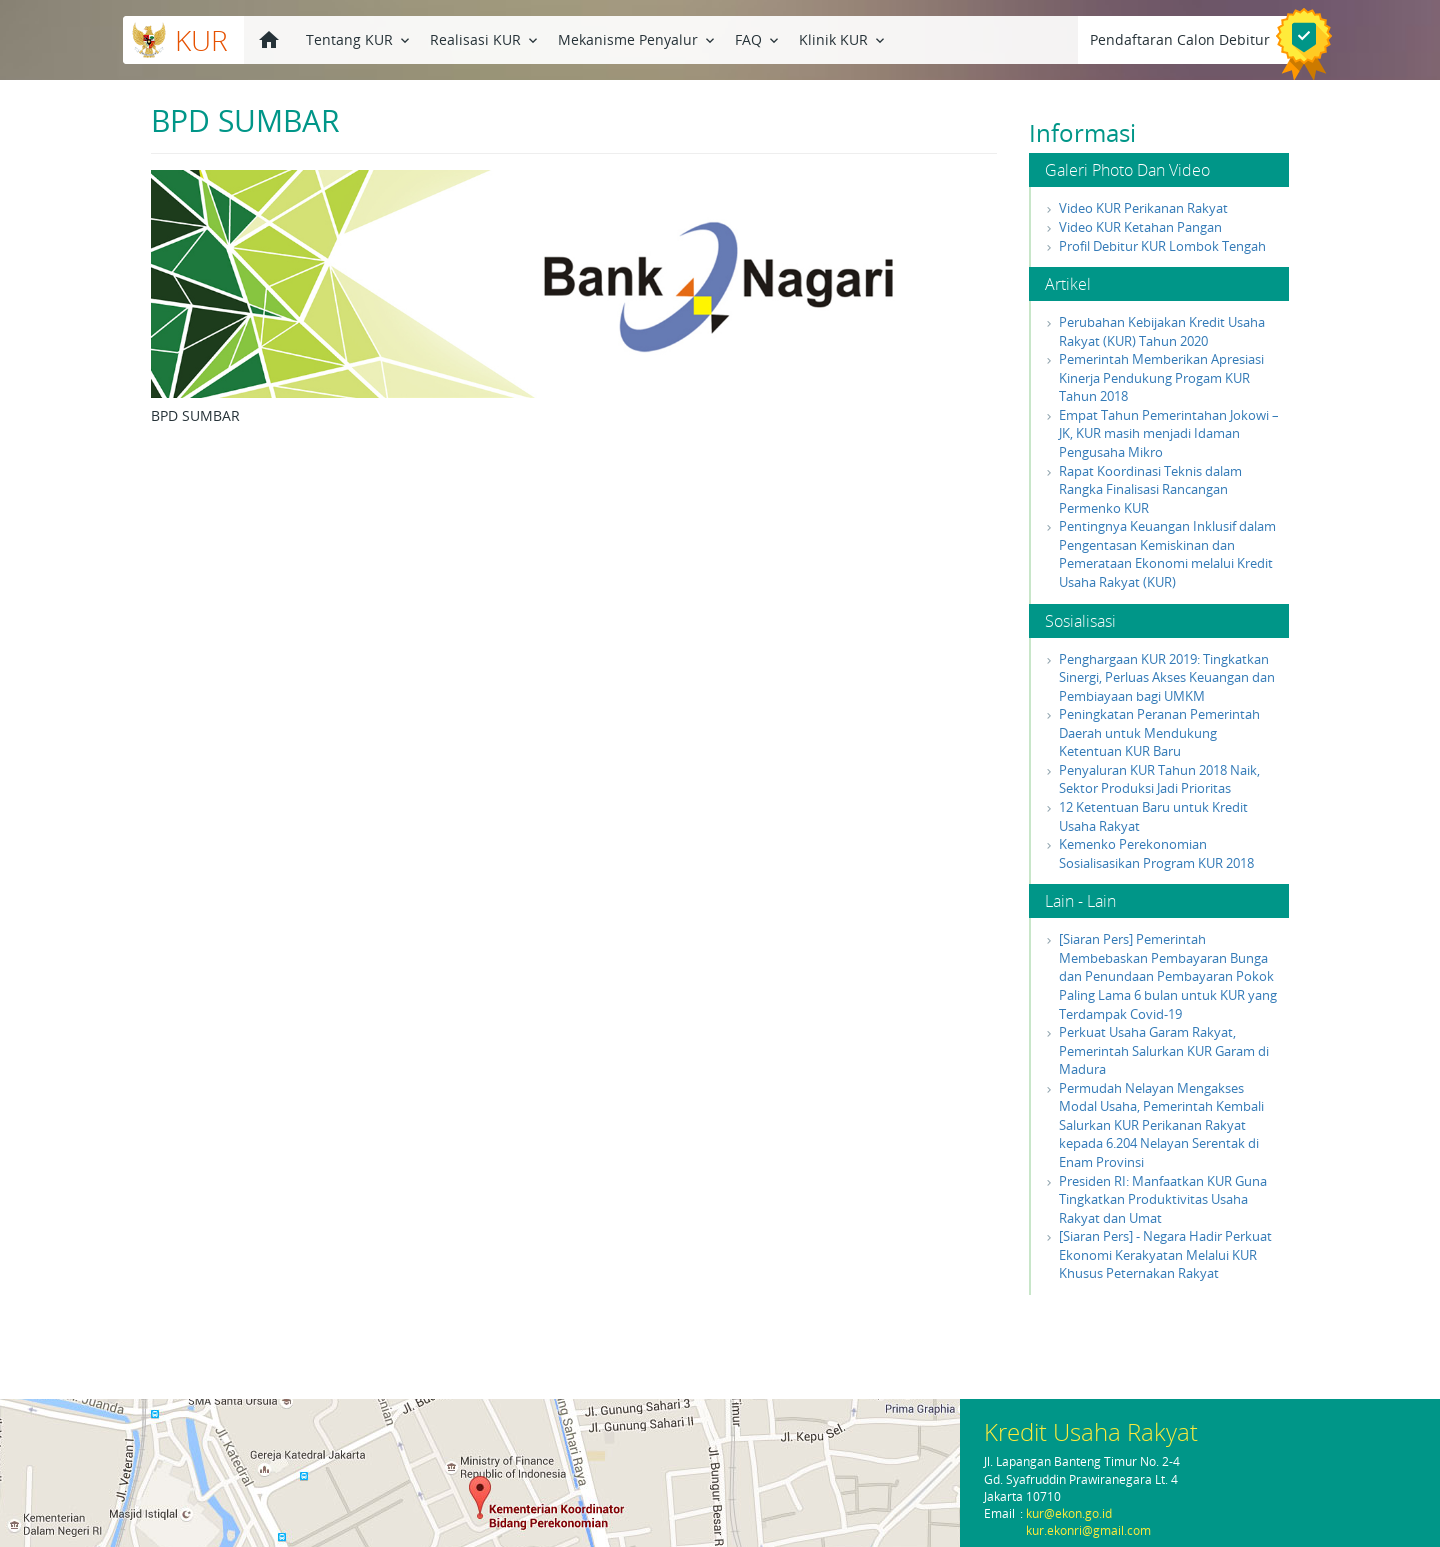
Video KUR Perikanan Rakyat (1143, 208)
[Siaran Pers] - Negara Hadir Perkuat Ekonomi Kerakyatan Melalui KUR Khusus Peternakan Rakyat (1165, 1254)
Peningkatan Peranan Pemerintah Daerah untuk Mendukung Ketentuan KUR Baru (1159, 732)
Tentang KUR (359, 38)
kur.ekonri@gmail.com (1088, 1530)
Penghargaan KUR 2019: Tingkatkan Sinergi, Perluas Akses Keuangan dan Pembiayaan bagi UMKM (1167, 677)
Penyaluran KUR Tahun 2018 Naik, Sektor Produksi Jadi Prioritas (1159, 779)
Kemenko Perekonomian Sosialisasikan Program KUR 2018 (1156, 853)
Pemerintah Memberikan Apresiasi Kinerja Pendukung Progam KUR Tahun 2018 (1161, 377)
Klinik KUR (843, 38)
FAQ (758, 38)
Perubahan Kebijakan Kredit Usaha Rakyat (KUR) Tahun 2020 (1162, 331)
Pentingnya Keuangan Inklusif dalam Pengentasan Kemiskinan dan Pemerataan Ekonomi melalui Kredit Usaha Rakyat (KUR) (1167, 554)
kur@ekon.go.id (1069, 1513)
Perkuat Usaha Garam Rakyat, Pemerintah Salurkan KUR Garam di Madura (1164, 1050)
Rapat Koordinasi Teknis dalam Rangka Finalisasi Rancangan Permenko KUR (1150, 489)
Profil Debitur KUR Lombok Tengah (1162, 246)
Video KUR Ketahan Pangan (1140, 227)
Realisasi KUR (485, 38)
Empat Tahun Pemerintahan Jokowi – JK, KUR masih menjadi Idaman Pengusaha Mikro (1169, 433)
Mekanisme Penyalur (638, 38)
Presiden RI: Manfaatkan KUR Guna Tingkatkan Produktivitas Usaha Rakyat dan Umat (1163, 1199)
